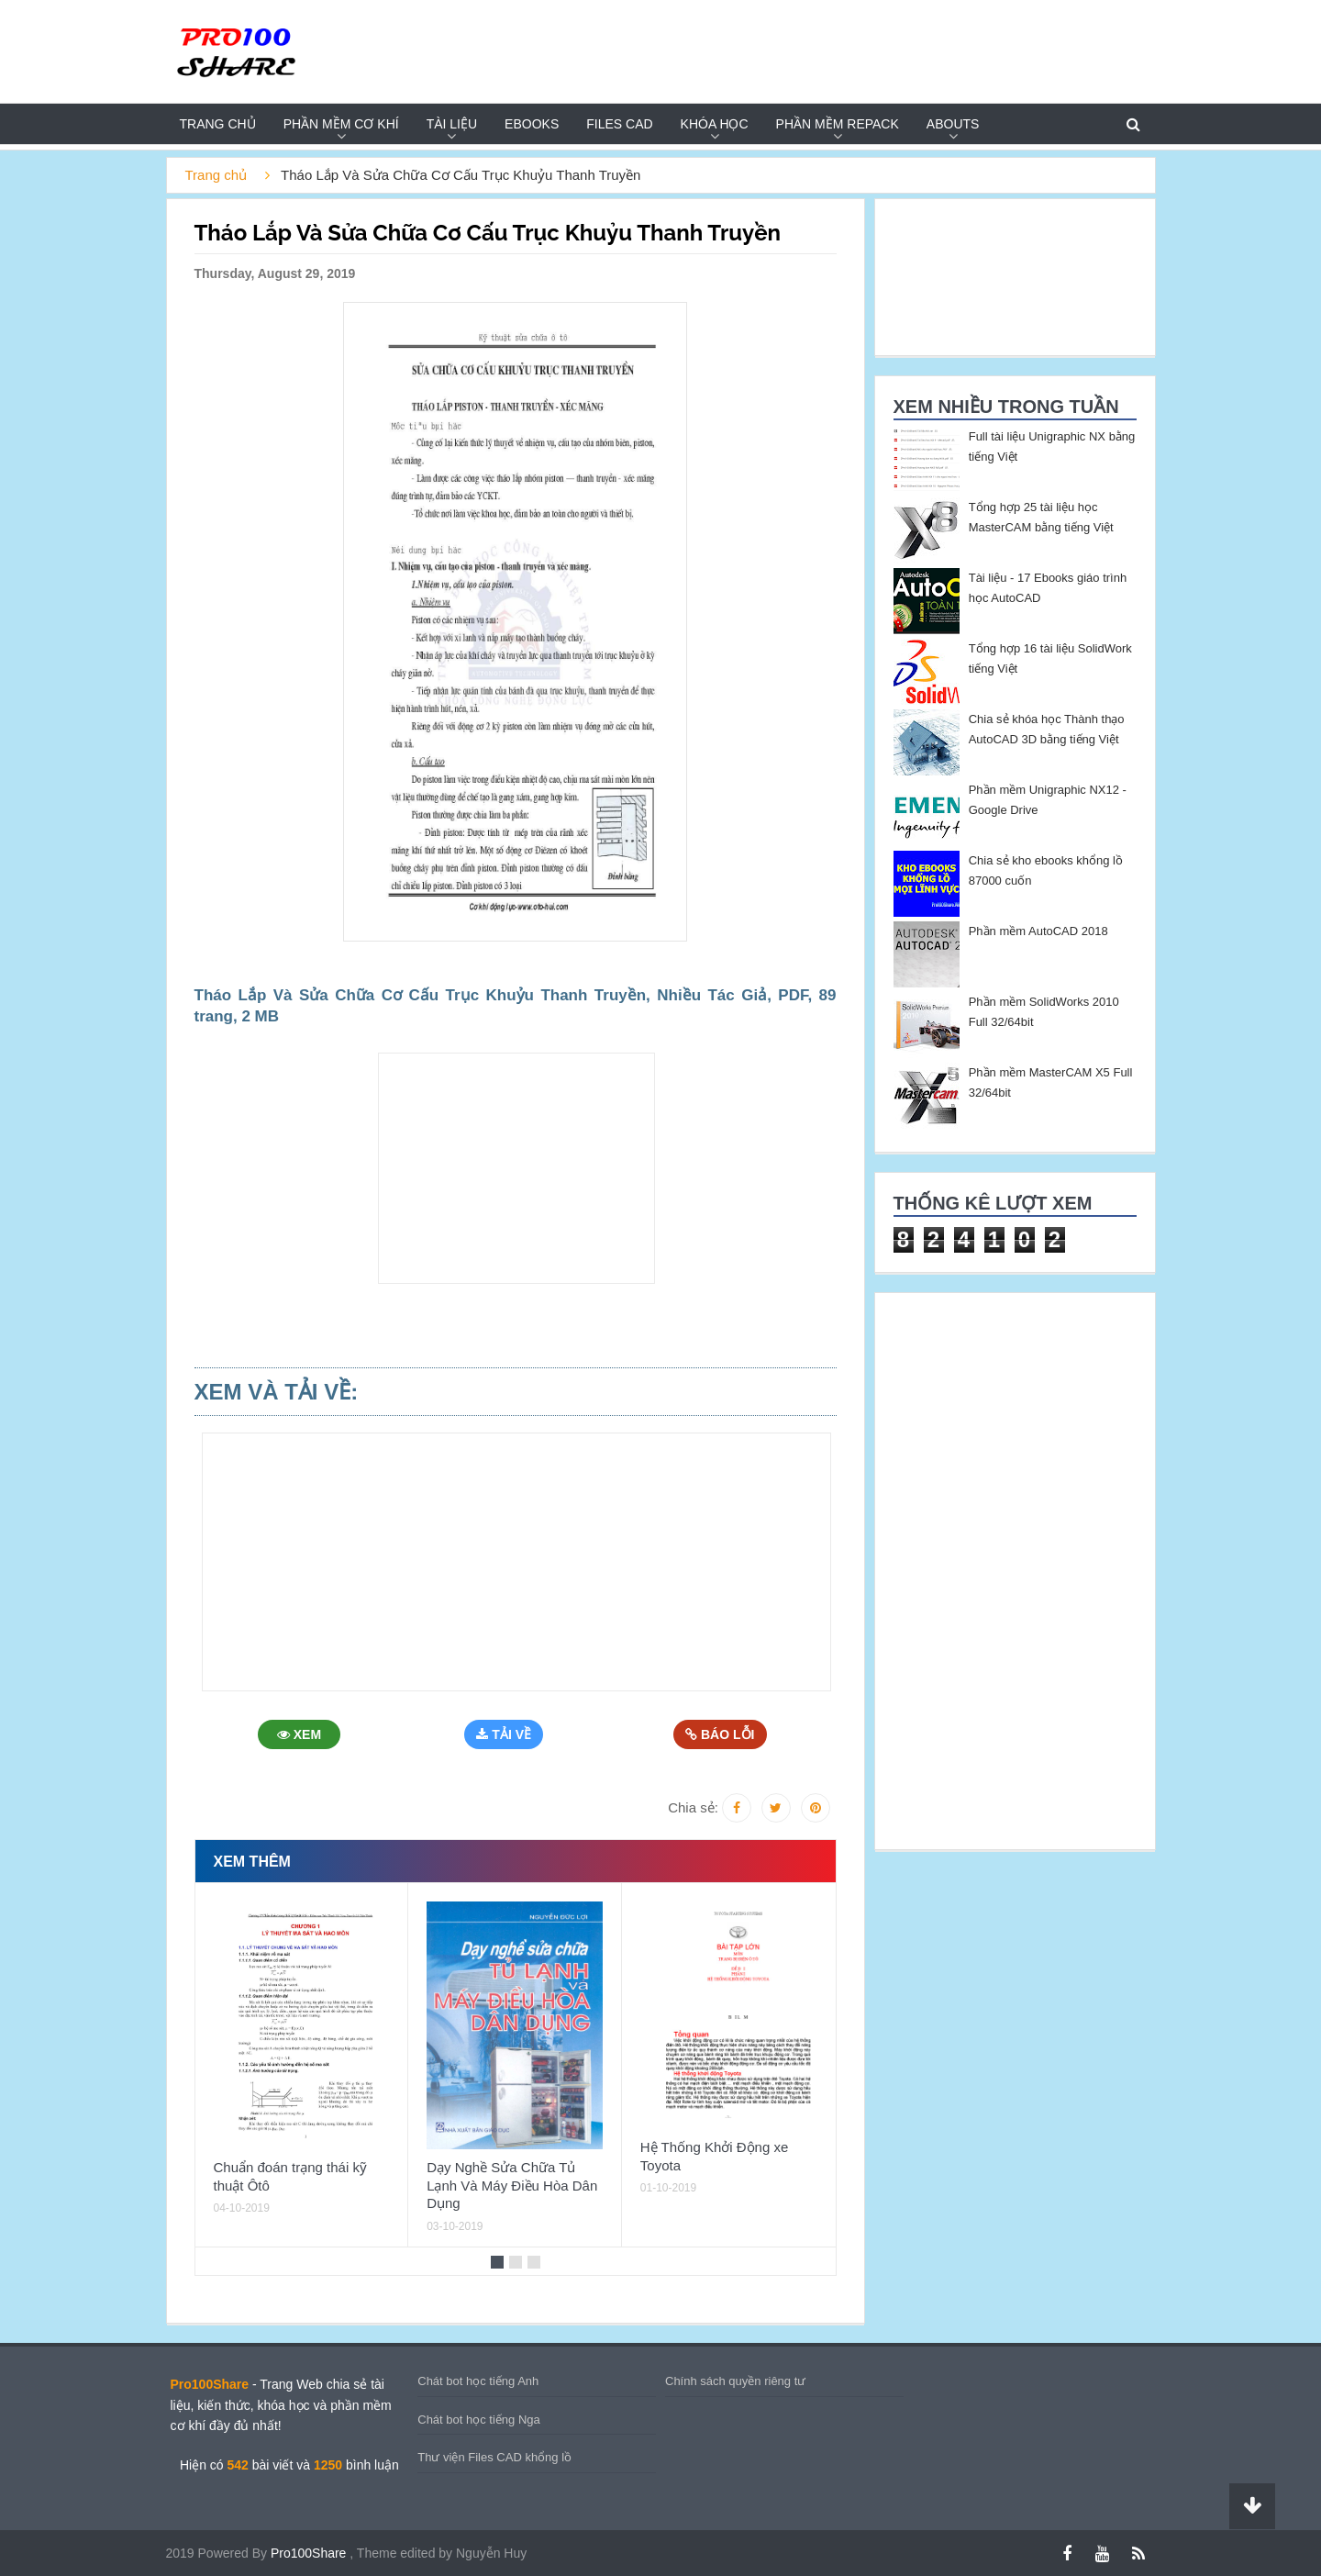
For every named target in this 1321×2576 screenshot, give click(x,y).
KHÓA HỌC (715, 124)
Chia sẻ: (693, 1807)
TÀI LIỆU (452, 124)
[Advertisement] (88, 427)
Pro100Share (310, 2553)
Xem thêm (252, 1861)
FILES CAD (619, 124)
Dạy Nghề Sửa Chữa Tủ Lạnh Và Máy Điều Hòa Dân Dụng (512, 2185)
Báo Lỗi (721, 1734)
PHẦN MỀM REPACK (837, 124)
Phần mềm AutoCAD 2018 (1038, 931)
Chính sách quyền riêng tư (735, 2381)
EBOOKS (532, 124)
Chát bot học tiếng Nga (478, 2419)
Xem (302, 1734)
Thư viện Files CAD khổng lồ (494, 2457)
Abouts (953, 124)
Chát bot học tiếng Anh (477, 2381)
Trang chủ (218, 124)
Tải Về (508, 1734)
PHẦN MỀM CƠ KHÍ (341, 124)
